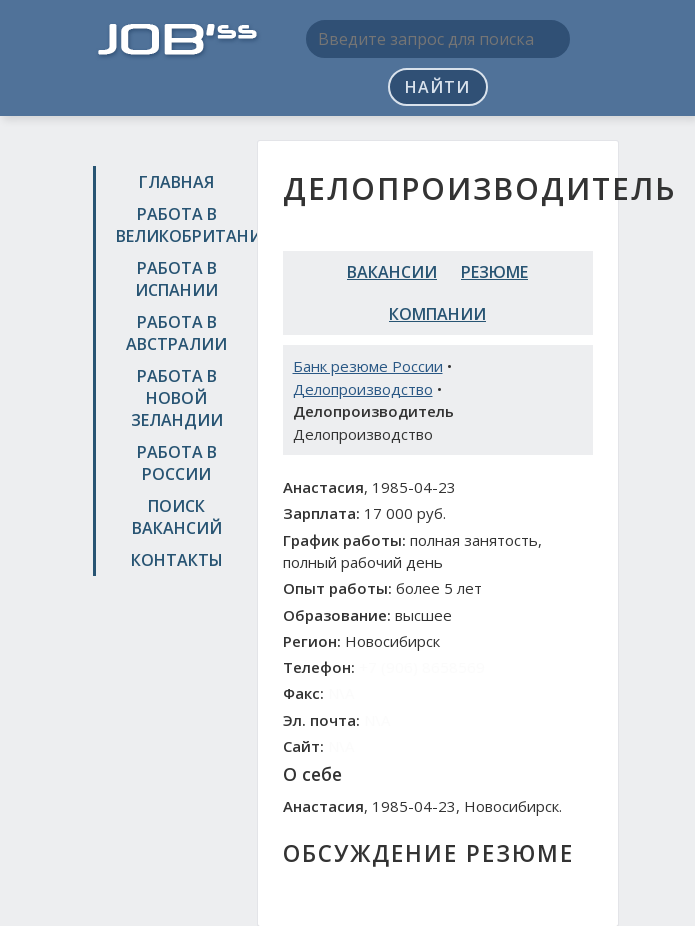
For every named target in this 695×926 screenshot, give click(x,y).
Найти (437, 87)
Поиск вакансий (177, 517)
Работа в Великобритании (179, 225)
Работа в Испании (176, 279)
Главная (176, 182)
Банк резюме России (368, 366)
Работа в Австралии (176, 333)
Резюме (494, 272)
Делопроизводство (363, 389)
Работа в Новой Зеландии (177, 398)
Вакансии (392, 272)
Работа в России (177, 463)
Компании (437, 314)
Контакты (177, 560)
